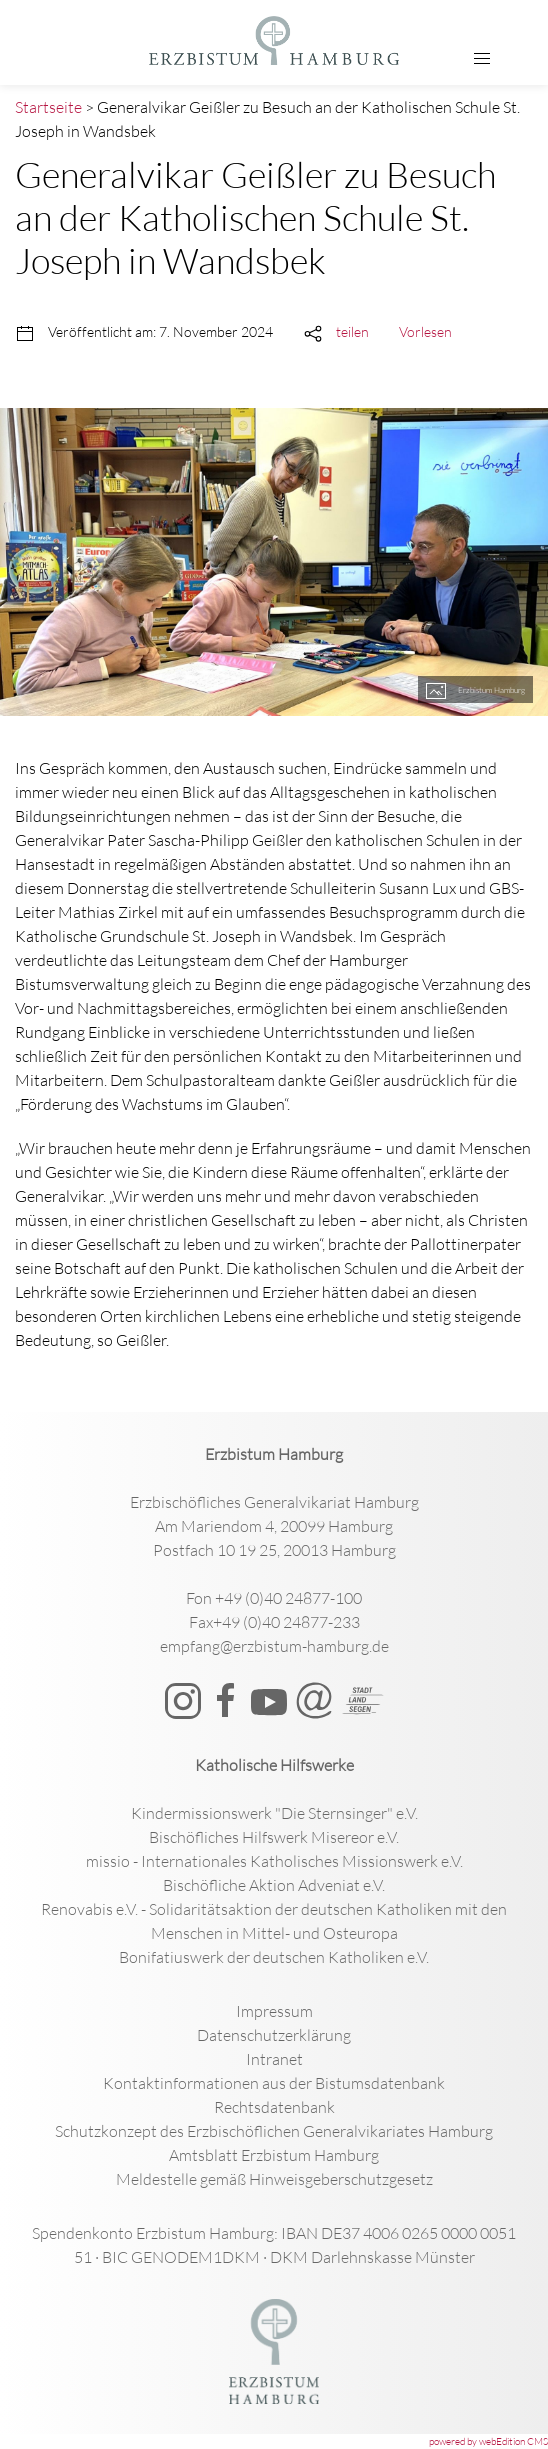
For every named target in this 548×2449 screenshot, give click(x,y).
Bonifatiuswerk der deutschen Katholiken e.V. (274, 1957)
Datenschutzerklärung (274, 2035)
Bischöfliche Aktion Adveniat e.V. (274, 1885)
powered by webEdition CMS (488, 2441)
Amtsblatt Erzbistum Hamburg (274, 2155)
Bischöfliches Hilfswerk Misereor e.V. (274, 1837)
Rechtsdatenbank (274, 2107)
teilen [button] (352, 331)
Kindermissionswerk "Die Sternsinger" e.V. (274, 1813)
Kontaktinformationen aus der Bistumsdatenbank (274, 2083)
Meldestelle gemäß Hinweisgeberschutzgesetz (274, 2179)
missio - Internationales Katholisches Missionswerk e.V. (274, 1861)
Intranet (274, 2059)
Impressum (274, 2011)
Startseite (48, 107)
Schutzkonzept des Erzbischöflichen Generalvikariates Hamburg (274, 2131)
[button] (482, 59)
